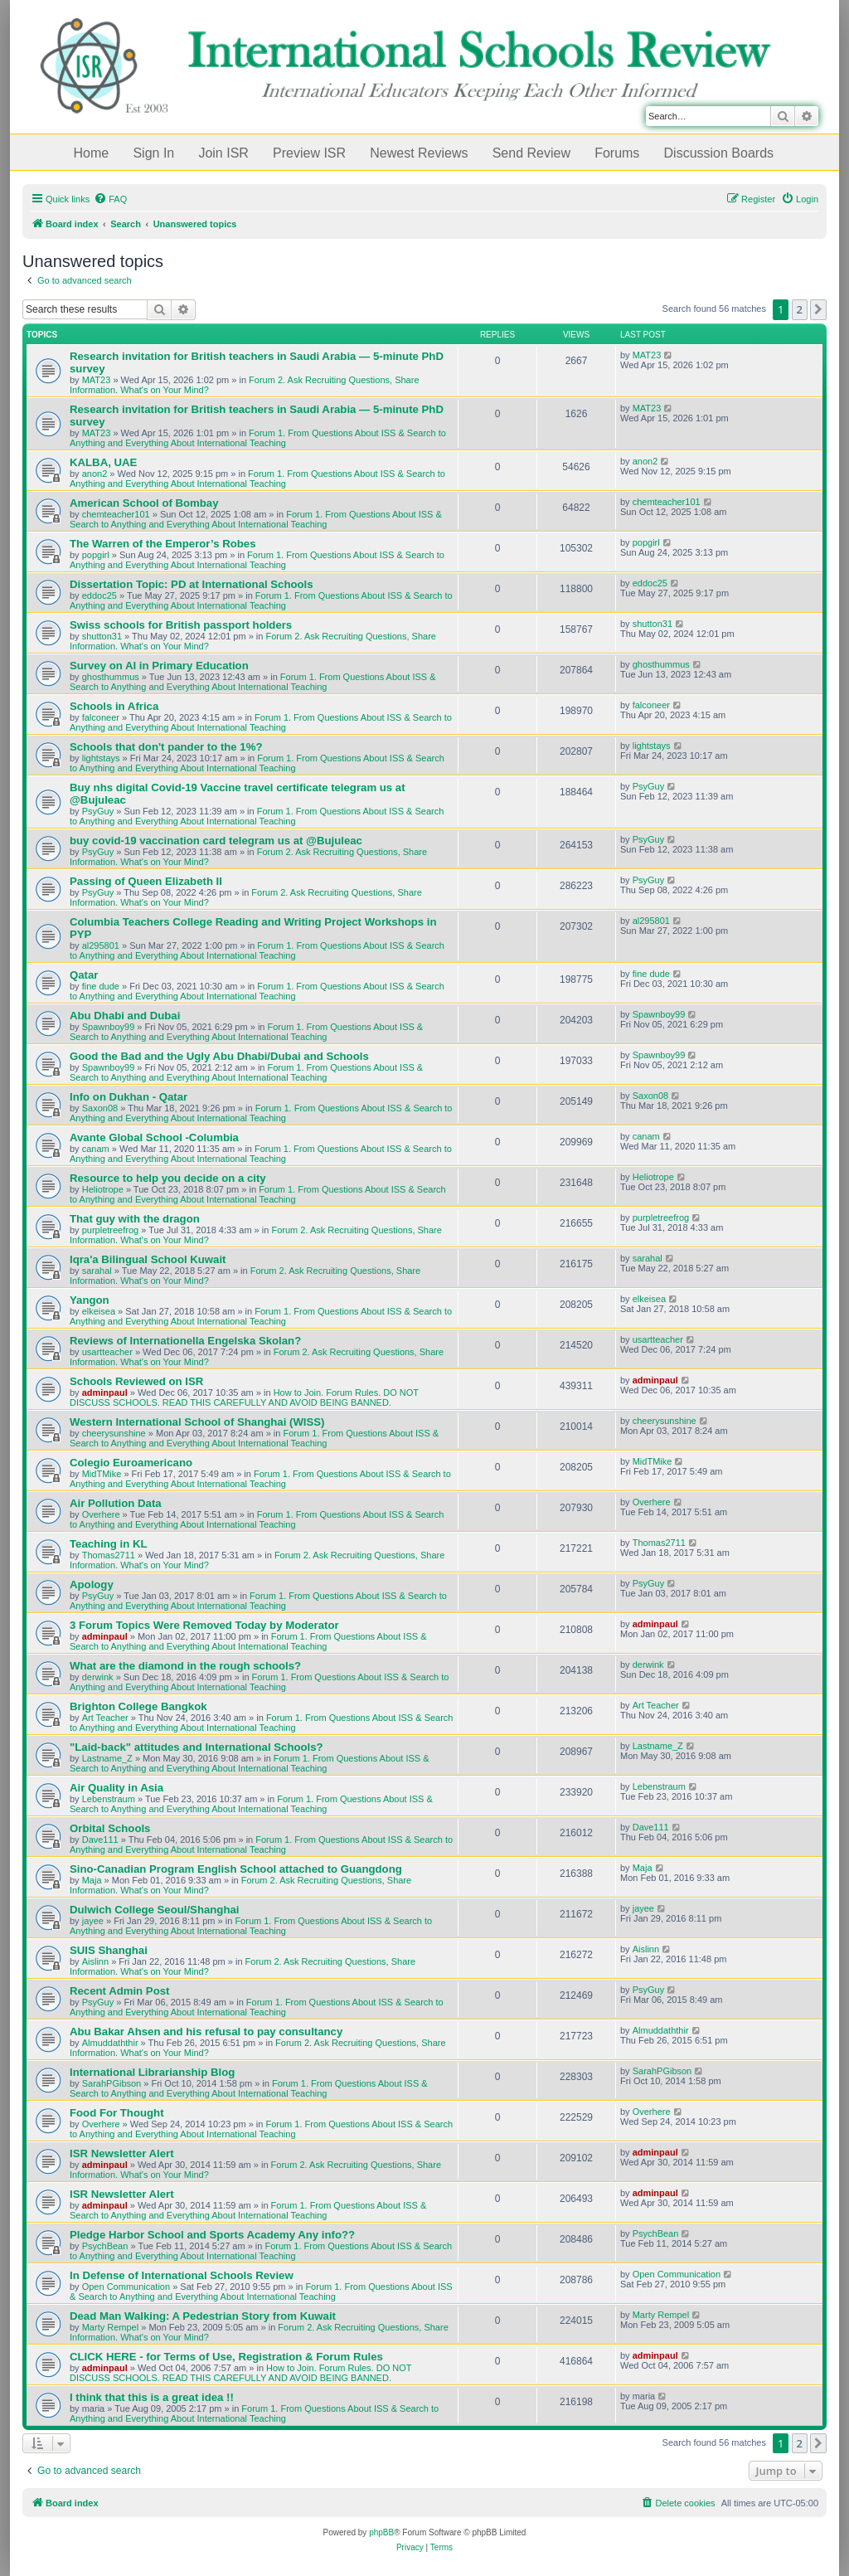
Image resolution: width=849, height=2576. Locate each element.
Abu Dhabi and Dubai (125, 1015)
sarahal (97, 1271)
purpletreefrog (110, 1230)
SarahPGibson (112, 2083)
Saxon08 (100, 1108)
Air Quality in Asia (116, 1787)
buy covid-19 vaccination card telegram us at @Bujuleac (216, 840)
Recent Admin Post (119, 1991)
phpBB (381, 2532)
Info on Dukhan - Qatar (128, 1097)
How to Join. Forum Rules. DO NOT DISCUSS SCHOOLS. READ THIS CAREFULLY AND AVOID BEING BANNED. (244, 1397)
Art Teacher (105, 1718)
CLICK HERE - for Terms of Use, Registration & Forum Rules (226, 2356)
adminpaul (105, 1392)
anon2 (95, 474)
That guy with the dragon (135, 1219)
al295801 (100, 945)
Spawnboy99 (108, 1027)
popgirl (95, 555)
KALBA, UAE (103, 462)
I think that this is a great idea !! (152, 2397)
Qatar (84, 975)
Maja (92, 1880)
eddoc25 (99, 595)
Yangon (89, 1300)
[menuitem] (110, 199)
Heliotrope (103, 1189)
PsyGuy (98, 811)
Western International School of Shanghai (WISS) (197, 1422)
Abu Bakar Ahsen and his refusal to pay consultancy (206, 2031)
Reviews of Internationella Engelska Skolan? (185, 1340)
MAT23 (96, 380)
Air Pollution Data (116, 1503)
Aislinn (95, 1961)
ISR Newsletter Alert (122, 2153)
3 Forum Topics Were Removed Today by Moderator (204, 1625)
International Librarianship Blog (152, 2072)
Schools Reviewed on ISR (136, 1381)
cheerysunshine (114, 1433)
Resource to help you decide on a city (168, 1178)
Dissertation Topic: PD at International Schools (191, 584)
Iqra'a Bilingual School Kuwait (148, 1259)
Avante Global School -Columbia (154, 1137)
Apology (92, 1584)
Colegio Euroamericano (131, 1462)
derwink (98, 1677)
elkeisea (98, 1311)
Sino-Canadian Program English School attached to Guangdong (236, 1869)
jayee (93, 1921)
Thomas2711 (108, 1555)
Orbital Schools (110, 1828)
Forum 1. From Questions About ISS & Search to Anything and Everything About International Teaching (258, 438)
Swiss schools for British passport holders (181, 625)
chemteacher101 (116, 514)
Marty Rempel (110, 2327)
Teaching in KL (109, 1544)
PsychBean (105, 2246)
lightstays (101, 758)
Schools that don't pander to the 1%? (166, 747)
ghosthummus (110, 677)
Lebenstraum (108, 1799)
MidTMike (102, 1474)
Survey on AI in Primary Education (159, 665)
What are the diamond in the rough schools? (185, 1666)
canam (95, 1149)
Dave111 (100, 1840)
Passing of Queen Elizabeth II (146, 881)
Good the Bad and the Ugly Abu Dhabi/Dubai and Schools (219, 1056)
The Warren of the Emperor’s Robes (162, 543)
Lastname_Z (107, 1758)
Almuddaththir (110, 2043)
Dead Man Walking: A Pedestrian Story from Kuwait (203, 2316)
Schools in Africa (114, 706)
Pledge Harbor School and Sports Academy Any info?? (212, 2234)
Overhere (101, 1514)
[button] (818, 309)
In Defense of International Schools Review (182, 2275)
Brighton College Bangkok (138, 1706)
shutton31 (102, 636)
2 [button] (800, 309)
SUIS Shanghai (109, 1950)
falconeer (100, 717)
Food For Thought (117, 2113)
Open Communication (126, 2287)
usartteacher (107, 1352)
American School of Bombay (144, 503)
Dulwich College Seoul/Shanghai (154, 1909)
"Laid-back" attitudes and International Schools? (196, 1747)
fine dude (100, 986)
